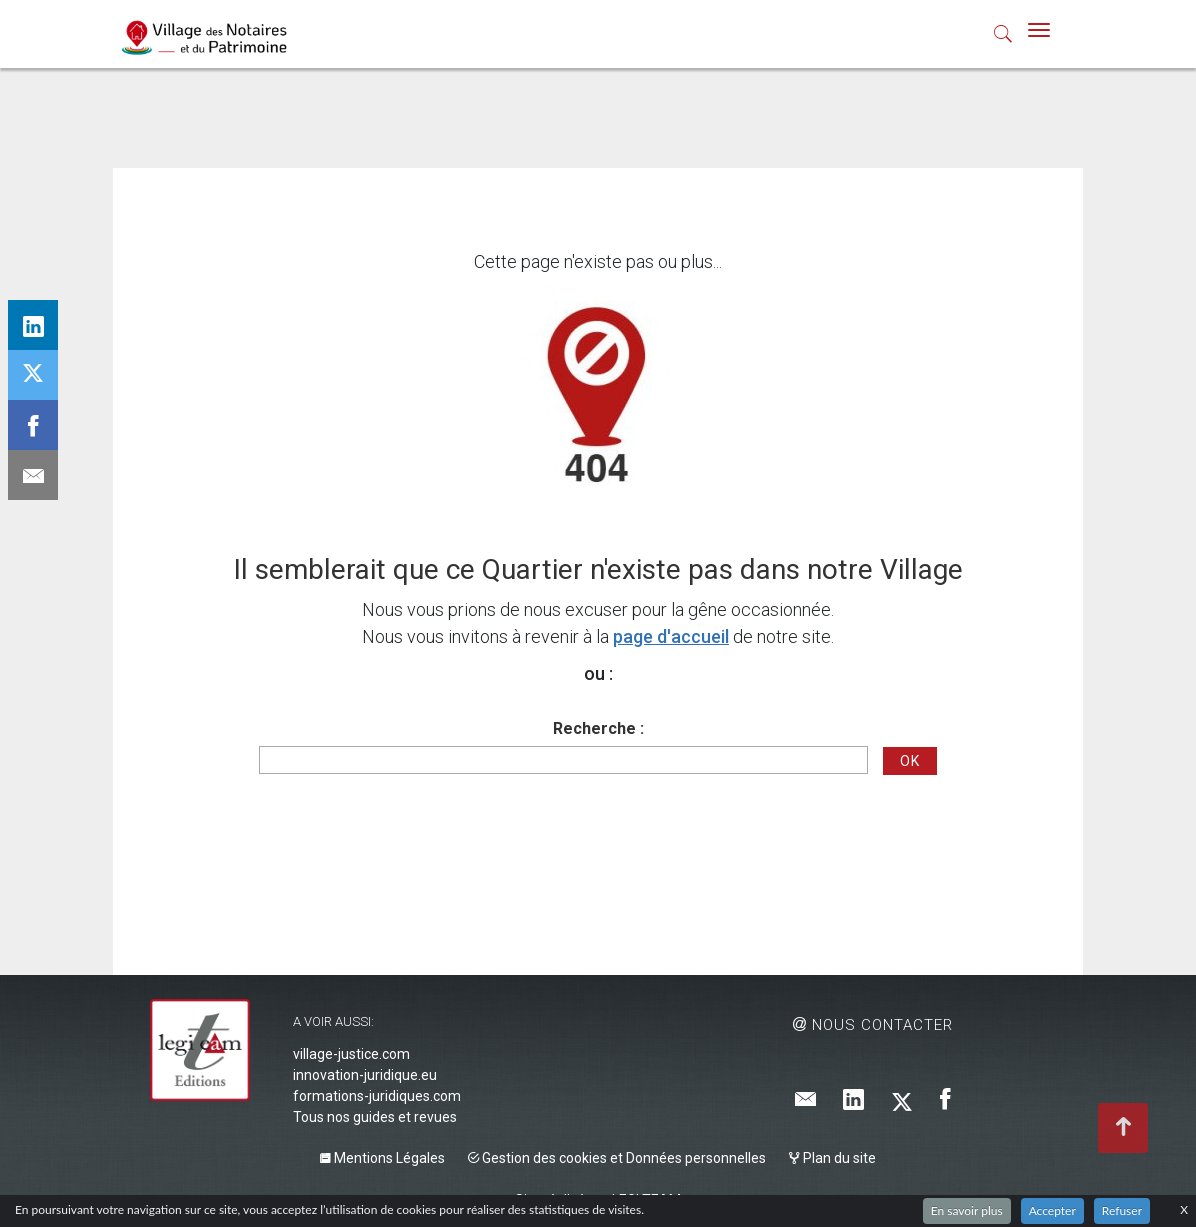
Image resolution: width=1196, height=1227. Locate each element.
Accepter (1052, 1210)
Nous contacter (873, 1025)
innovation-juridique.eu (365, 1075)
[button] (1003, 38)
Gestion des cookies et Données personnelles (617, 1158)
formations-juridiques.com (377, 1096)
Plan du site (832, 1158)
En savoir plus (967, 1210)
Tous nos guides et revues (375, 1117)
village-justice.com (351, 1054)
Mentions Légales (382, 1158)
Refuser (1122, 1210)
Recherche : (598, 728)
